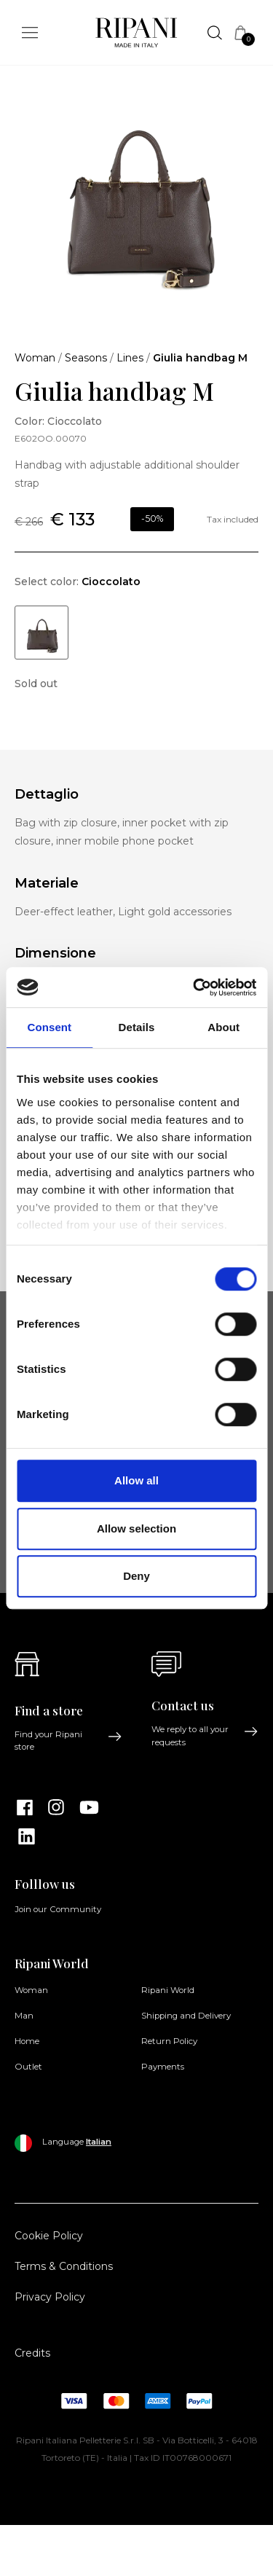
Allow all (136, 1480)
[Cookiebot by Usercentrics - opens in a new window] (194, 987)
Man (24, 2016)
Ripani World (167, 1990)
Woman (35, 357)
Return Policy (169, 2041)
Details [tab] (137, 1027)
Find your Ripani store (68, 1740)
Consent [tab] (49, 1027)
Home (27, 2041)
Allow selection (136, 1528)
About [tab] (223, 1027)
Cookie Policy (49, 2235)
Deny (136, 1576)
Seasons (86, 357)
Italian (98, 2142)
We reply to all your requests (205, 1735)
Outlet (28, 2067)
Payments (162, 2067)
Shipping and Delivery (186, 2016)
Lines (129, 357)
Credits (32, 2353)
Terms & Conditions (64, 2266)
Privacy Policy (50, 2296)
